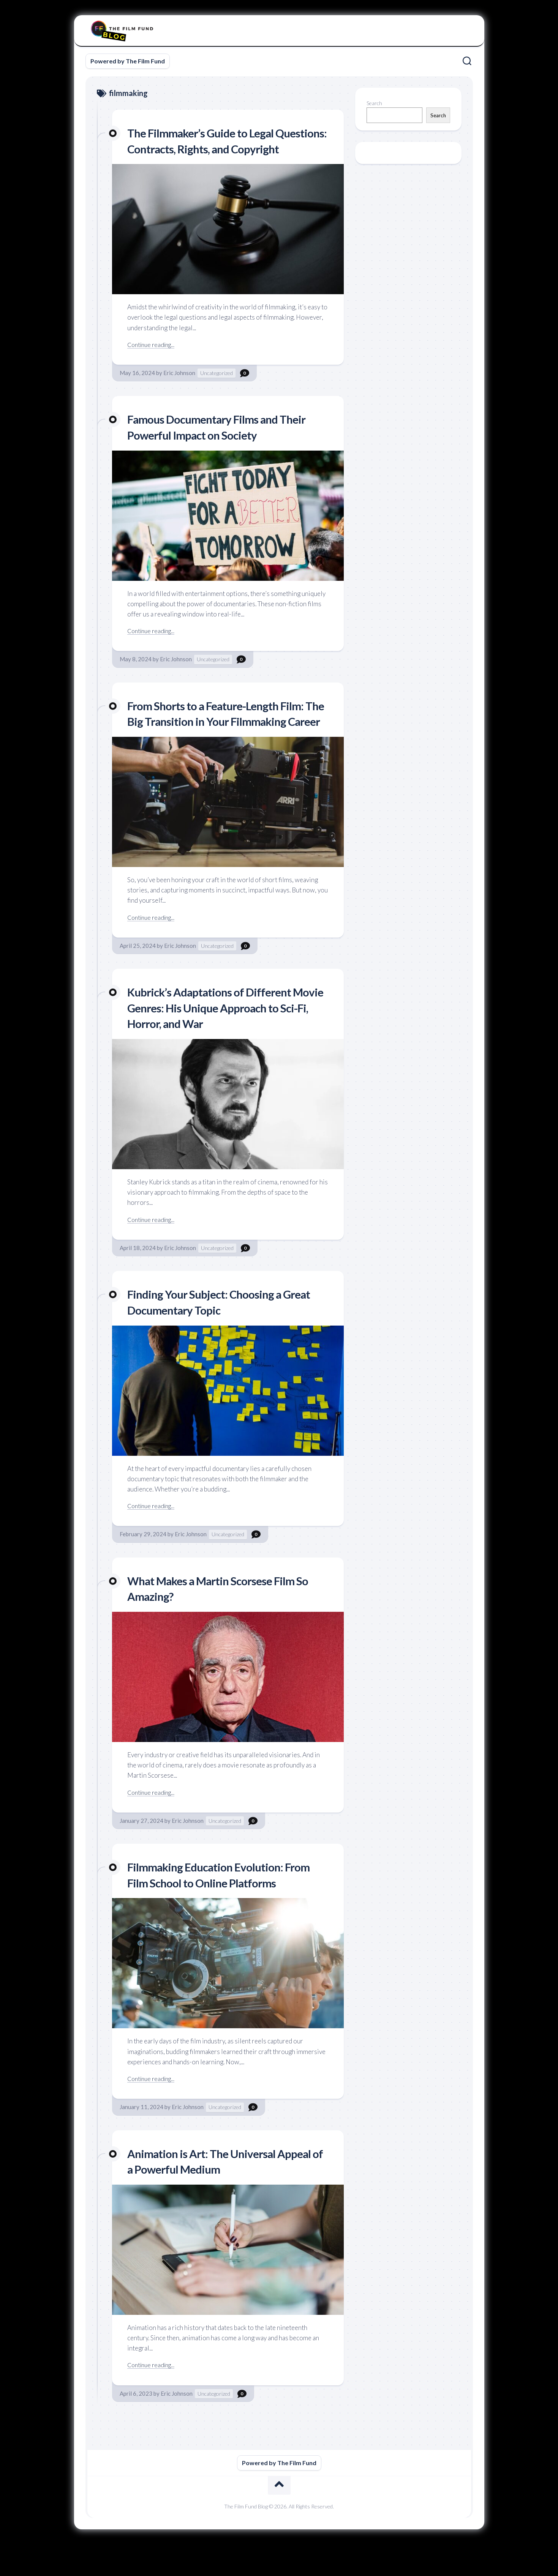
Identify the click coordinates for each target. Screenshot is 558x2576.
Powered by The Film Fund (127, 61)
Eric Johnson (179, 388)
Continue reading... (153, 360)
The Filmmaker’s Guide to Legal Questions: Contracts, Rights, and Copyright (211, 148)
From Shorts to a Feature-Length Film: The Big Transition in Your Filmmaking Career (223, 737)
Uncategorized (216, 389)
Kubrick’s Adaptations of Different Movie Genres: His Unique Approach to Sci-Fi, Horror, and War (225, 1039)
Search (374, 103)
